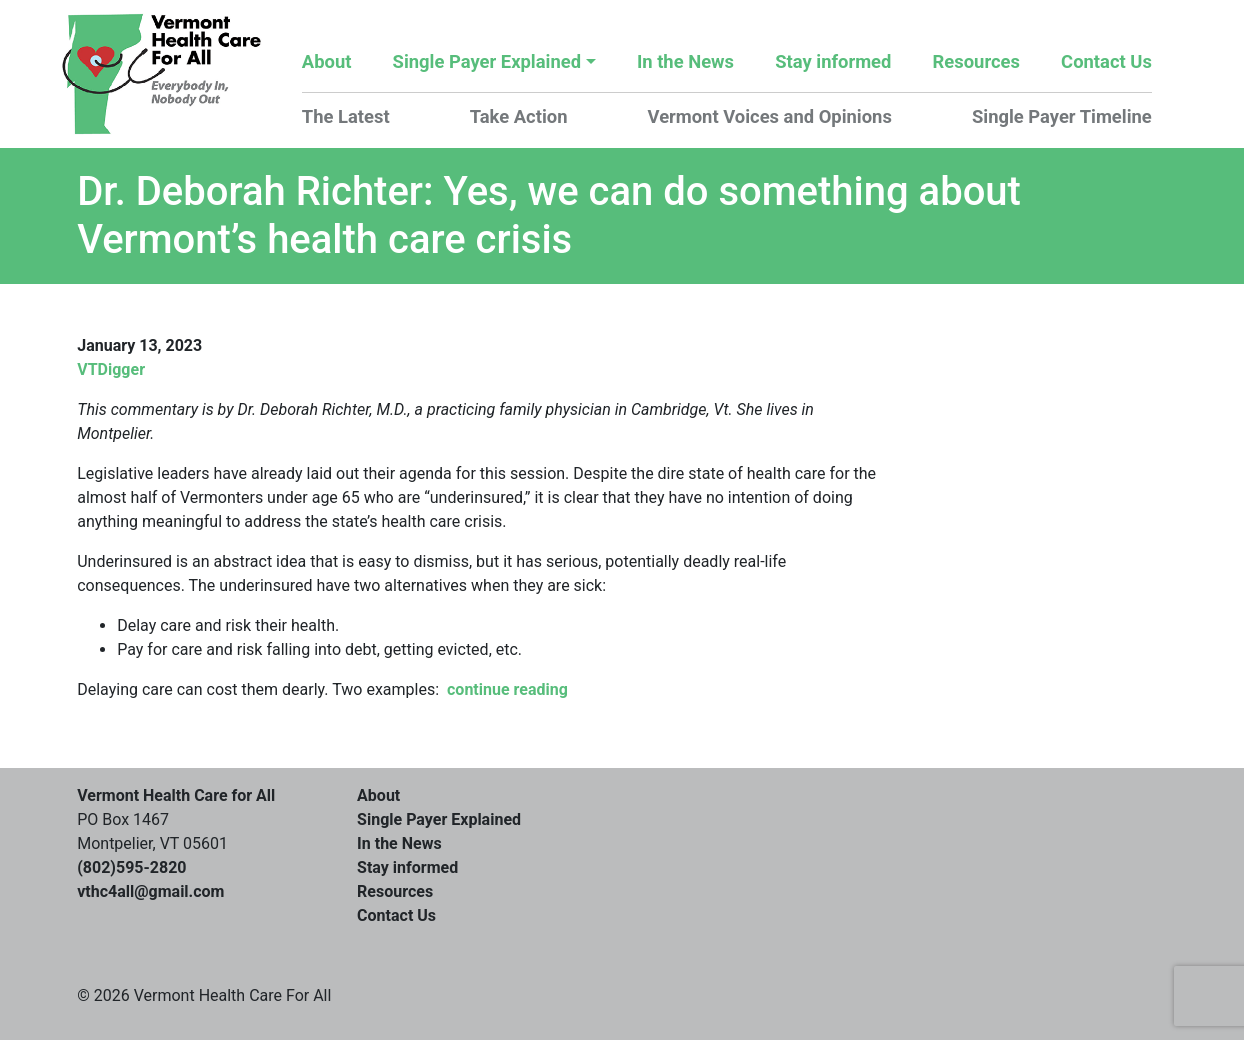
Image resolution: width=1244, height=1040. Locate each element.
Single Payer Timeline (1062, 116)
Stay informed (833, 61)
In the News (685, 61)
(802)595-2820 (131, 867)
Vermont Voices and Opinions (770, 116)
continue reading (507, 689)
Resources (976, 61)
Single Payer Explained (487, 61)
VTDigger (111, 369)
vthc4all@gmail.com (150, 891)
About (327, 61)
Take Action (519, 116)
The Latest (346, 116)
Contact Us (1106, 61)
